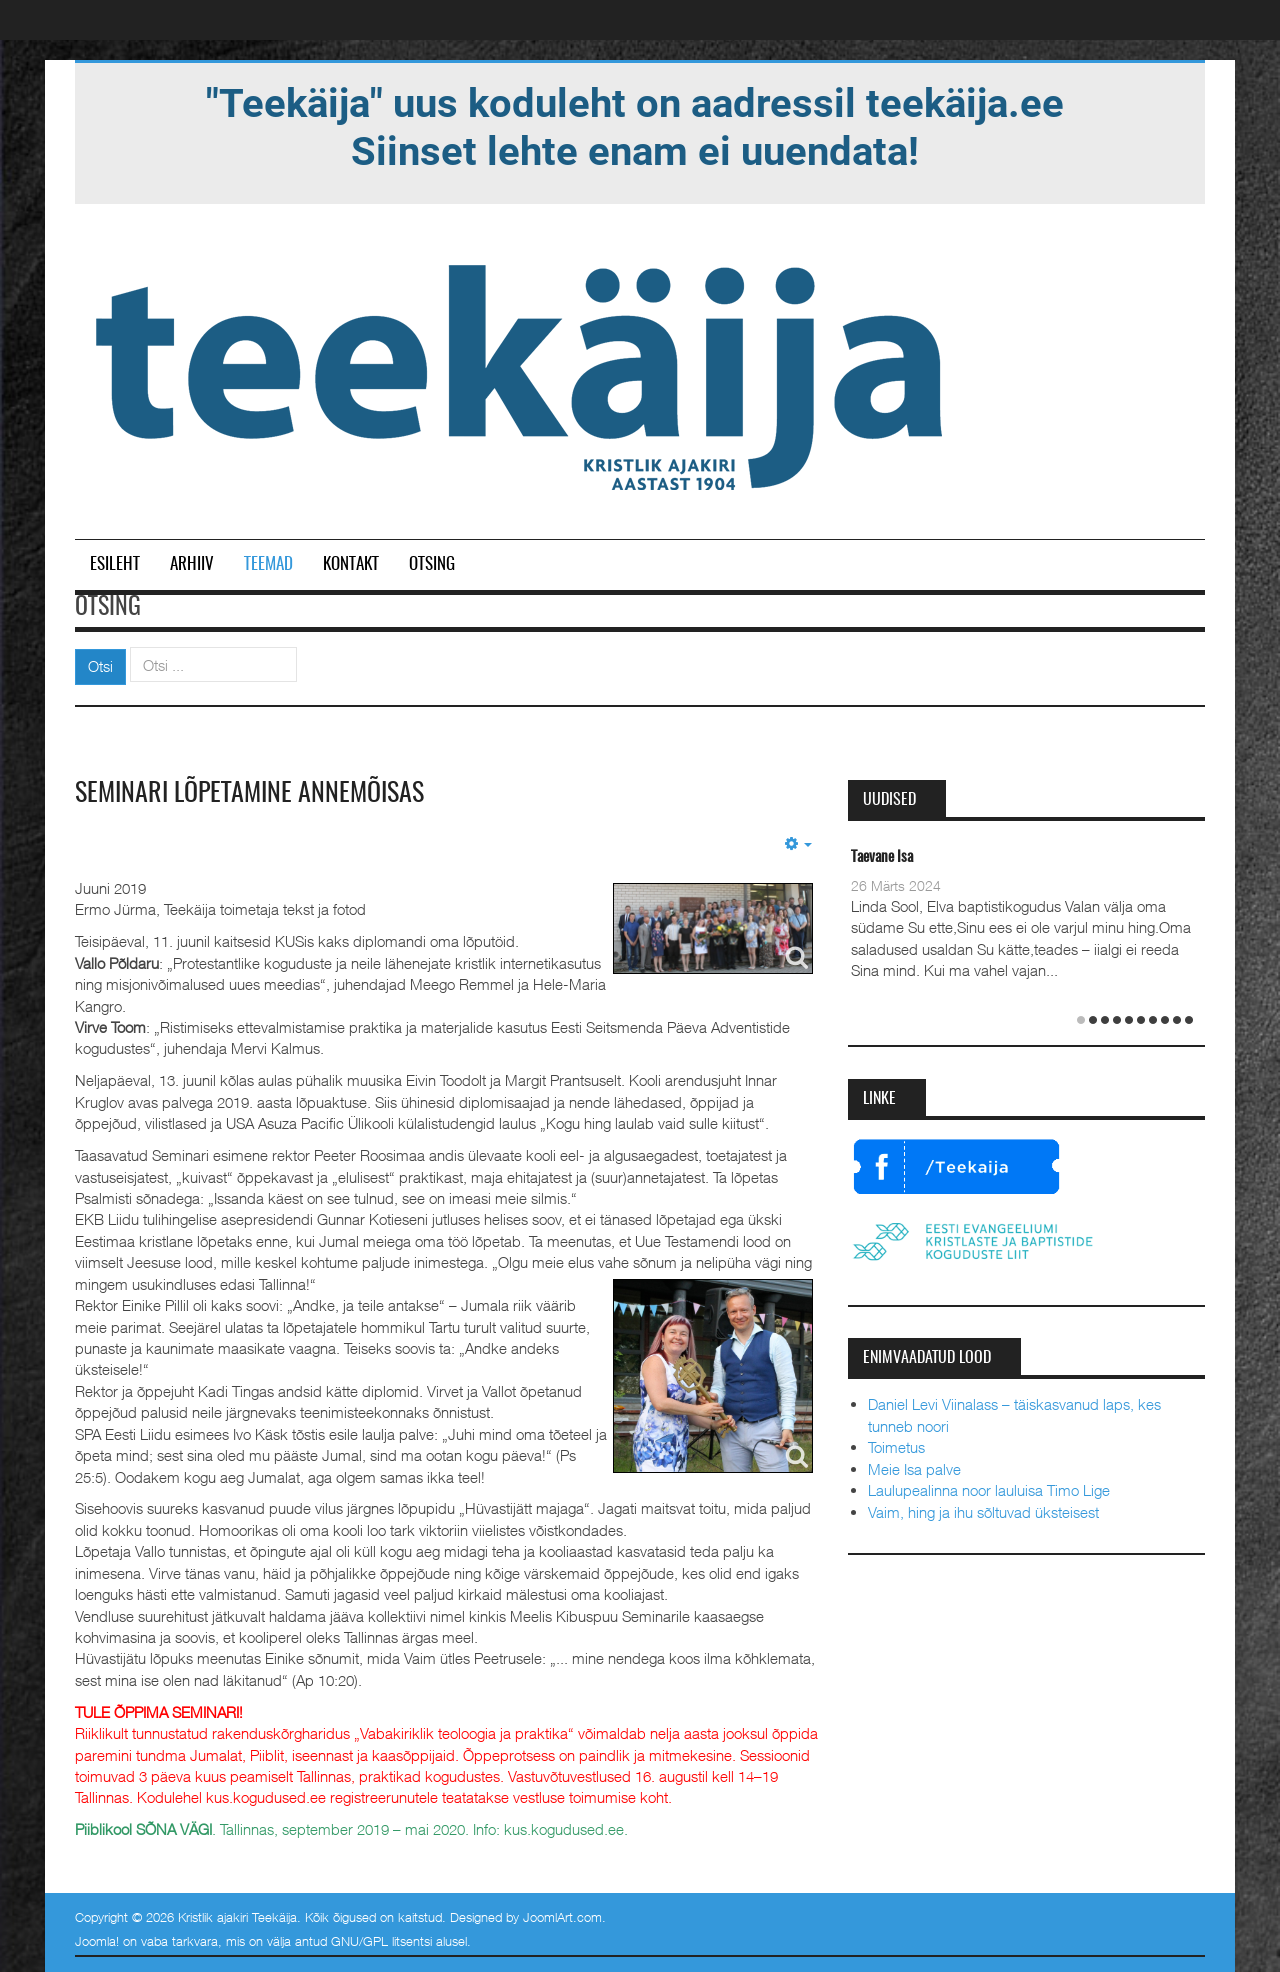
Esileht (115, 564)
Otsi (100, 666)
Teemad (268, 564)
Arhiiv (192, 564)
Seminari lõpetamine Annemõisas (249, 794)
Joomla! (97, 1941)
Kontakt (351, 564)
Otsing (432, 564)
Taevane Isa (882, 857)
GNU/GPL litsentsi (381, 1941)
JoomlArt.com (562, 1917)
